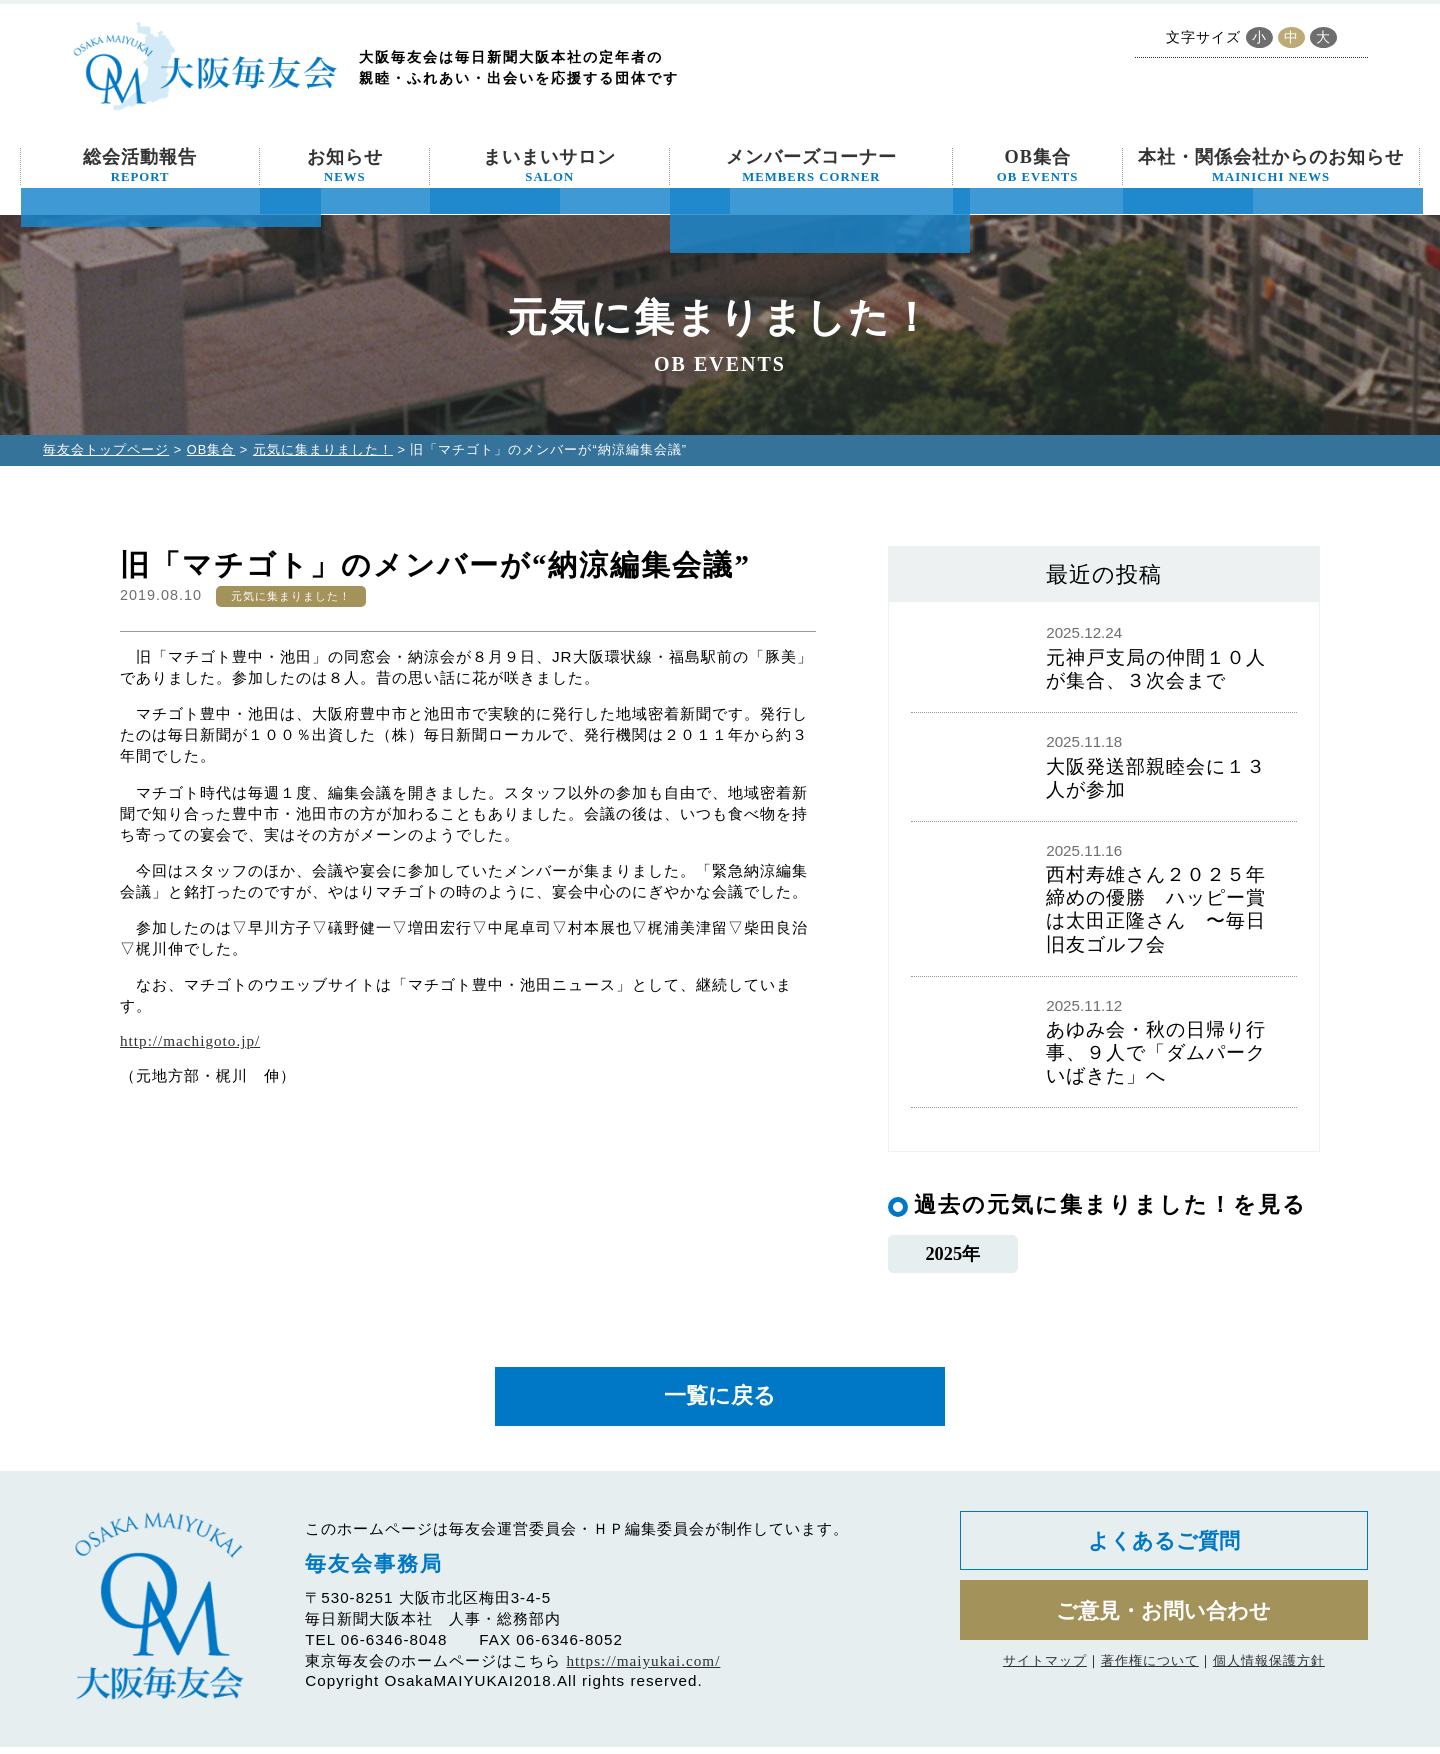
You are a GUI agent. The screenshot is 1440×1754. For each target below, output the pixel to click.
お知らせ (345, 166)
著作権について (1150, 1674)
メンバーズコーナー (811, 166)
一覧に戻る (720, 1401)
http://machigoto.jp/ (190, 1040)
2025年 (952, 1255)
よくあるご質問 (1163, 1549)
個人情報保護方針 (1269, 1674)
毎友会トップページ (106, 449)
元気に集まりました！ (323, 449)
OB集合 (1038, 166)
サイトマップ (1045, 1674)
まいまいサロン (549, 166)
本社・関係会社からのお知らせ (1271, 166)
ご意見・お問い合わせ (1163, 1622)
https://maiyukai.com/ (644, 1667)
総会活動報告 (140, 166)
